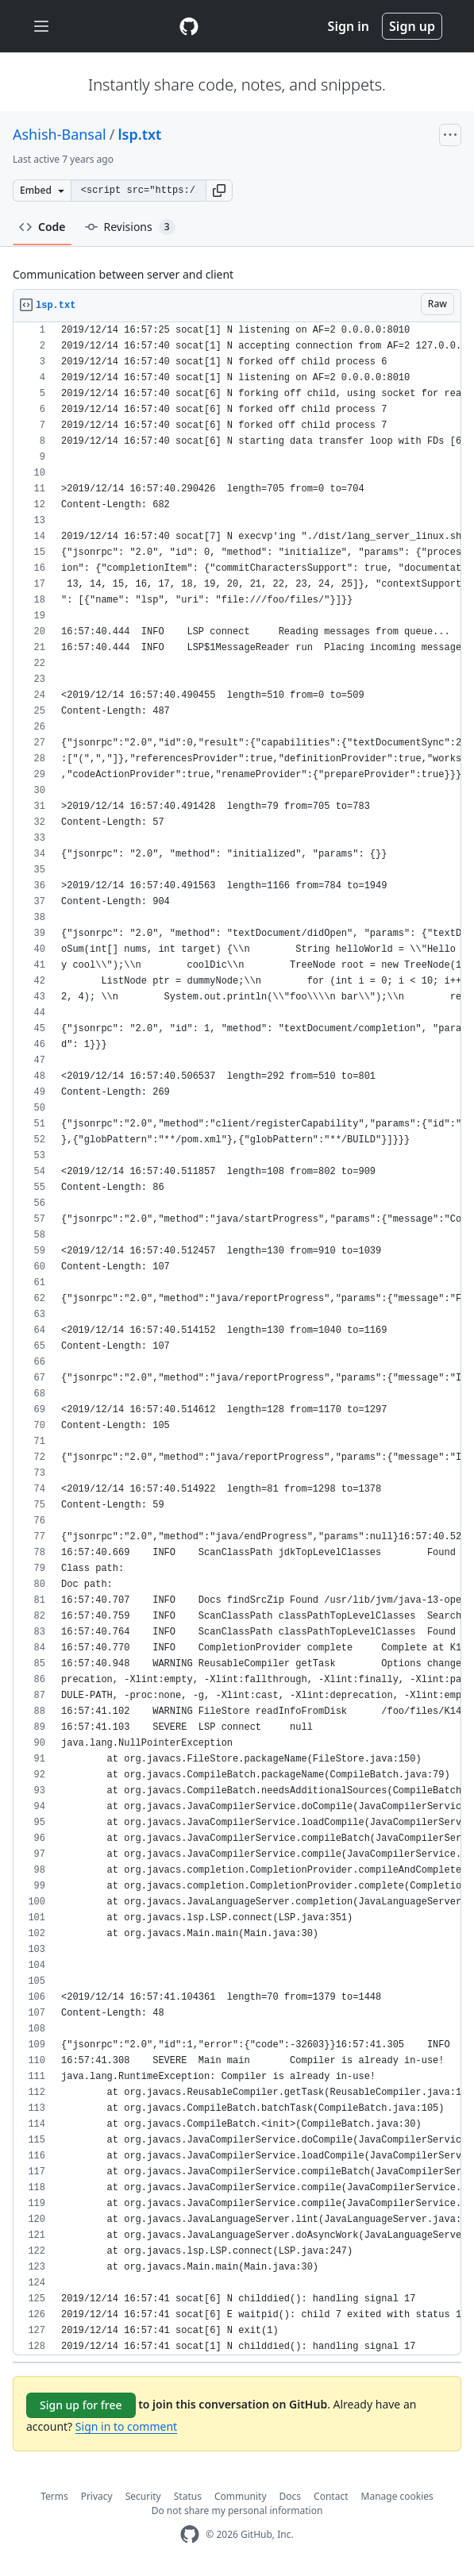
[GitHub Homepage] (189, 2534)
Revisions (130, 227)
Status (188, 2496)
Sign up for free (81, 2404)
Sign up (412, 26)
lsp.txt (139, 134)
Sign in (348, 26)
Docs (290, 2496)
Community (240, 2496)
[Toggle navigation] (41, 27)
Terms (54, 2496)
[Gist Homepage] (188, 26)
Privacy (97, 2496)
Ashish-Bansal (59, 134)
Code (42, 226)
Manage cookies (397, 2496)
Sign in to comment (126, 2426)
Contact (331, 2496)
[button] (219, 190)
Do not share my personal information (237, 2510)
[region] (237, 1338)
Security (143, 2496)
